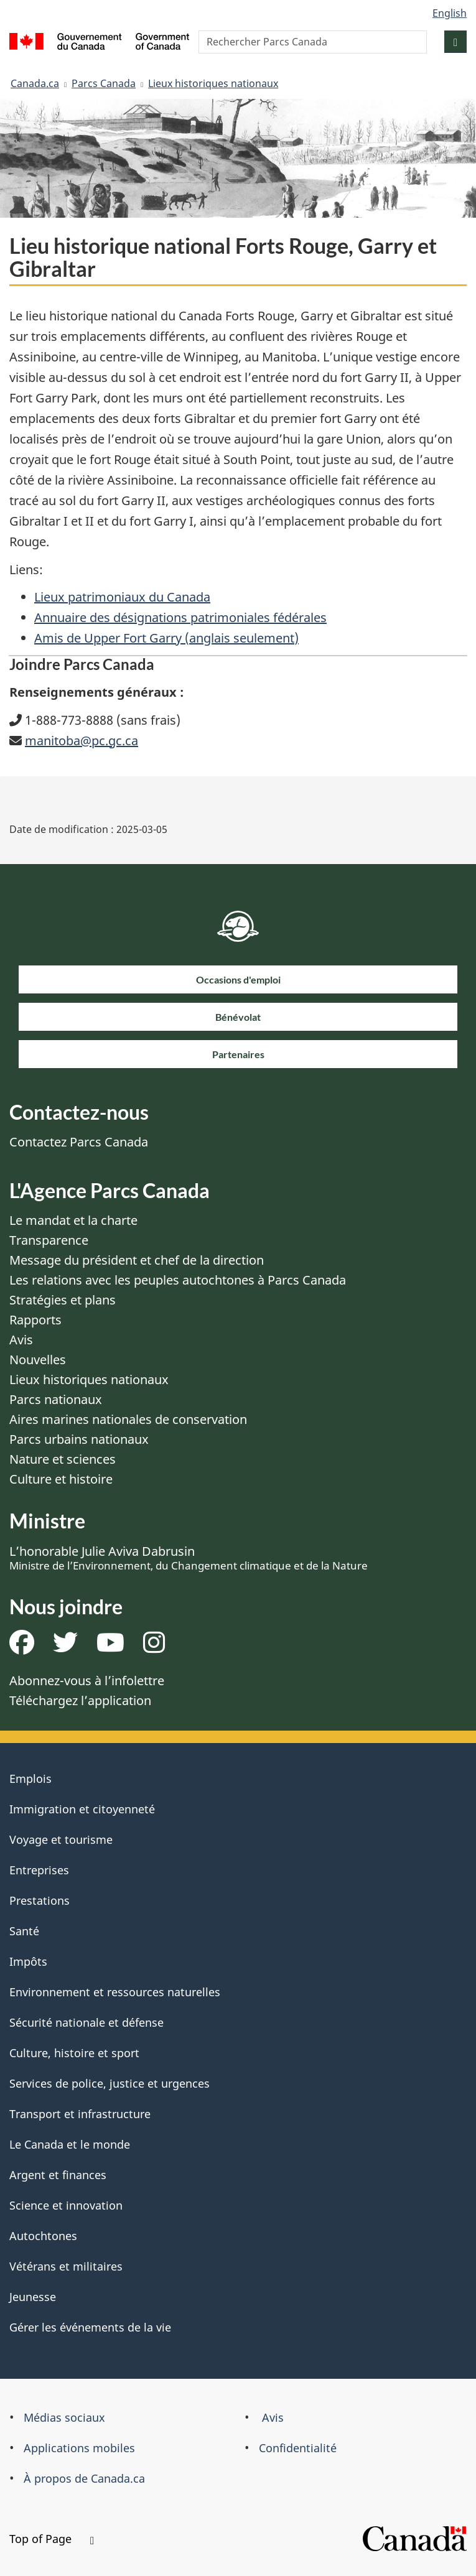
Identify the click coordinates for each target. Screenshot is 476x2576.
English (449, 13)
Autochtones (43, 2235)
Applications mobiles (79, 2447)
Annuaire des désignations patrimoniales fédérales (180, 617)
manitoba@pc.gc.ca (81, 740)
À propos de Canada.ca (84, 2478)
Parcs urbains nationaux (79, 1439)
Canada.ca (35, 83)
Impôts (28, 1961)
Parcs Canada (104, 83)
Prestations (39, 1900)
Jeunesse (32, 2296)
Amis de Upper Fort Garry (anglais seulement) (166, 638)
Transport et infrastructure (80, 2113)
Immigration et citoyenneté (82, 1809)
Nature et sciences (62, 1459)
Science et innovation (66, 2205)
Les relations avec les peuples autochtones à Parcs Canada (177, 1280)
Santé (24, 1930)
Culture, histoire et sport (74, 2052)
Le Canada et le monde (69, 2144)
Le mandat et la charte (73, 1220)
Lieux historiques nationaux (213, 83)
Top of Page (51, 2538)
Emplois (30, 1778)
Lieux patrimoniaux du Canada (122, 596)
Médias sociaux (64, 2417)
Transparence (48, 1240)
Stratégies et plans (62, 1299)
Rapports (35, 1319)
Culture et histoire (61, 1479)
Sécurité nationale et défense (86, 2022)
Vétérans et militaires (66, 2266)
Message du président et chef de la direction (136, 1260)
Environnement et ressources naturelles (114, 1991)
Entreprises (39, 1869)
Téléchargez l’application (80, 1700)
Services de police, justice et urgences (109, 2083)
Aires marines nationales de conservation (128, 1419)
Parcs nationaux (55, 1399)
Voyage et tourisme (61, 1839)
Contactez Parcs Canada (78, 1141)
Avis (21, 1339)
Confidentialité (298, 2447)
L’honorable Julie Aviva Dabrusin (188, 1558)
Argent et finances (57, 2174)
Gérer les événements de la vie (90, 2327)
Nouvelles (37, 1359)
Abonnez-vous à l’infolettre (86, 1680)
